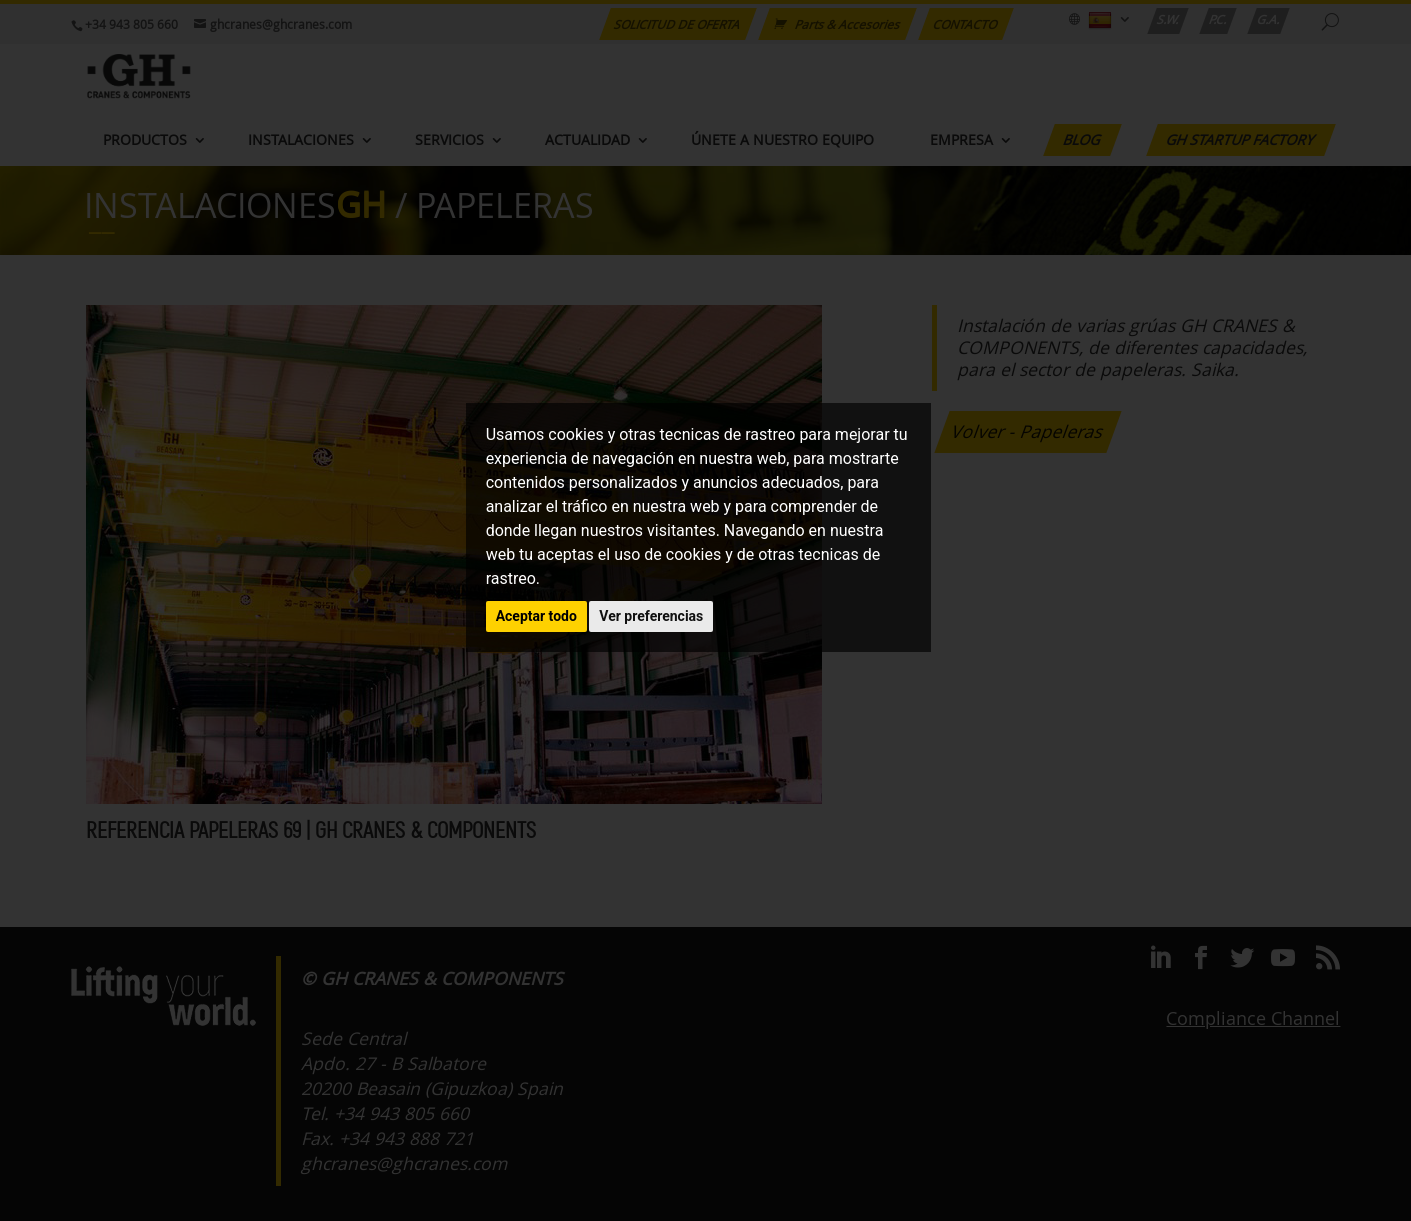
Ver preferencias (651, 616)
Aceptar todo (536, 616)
